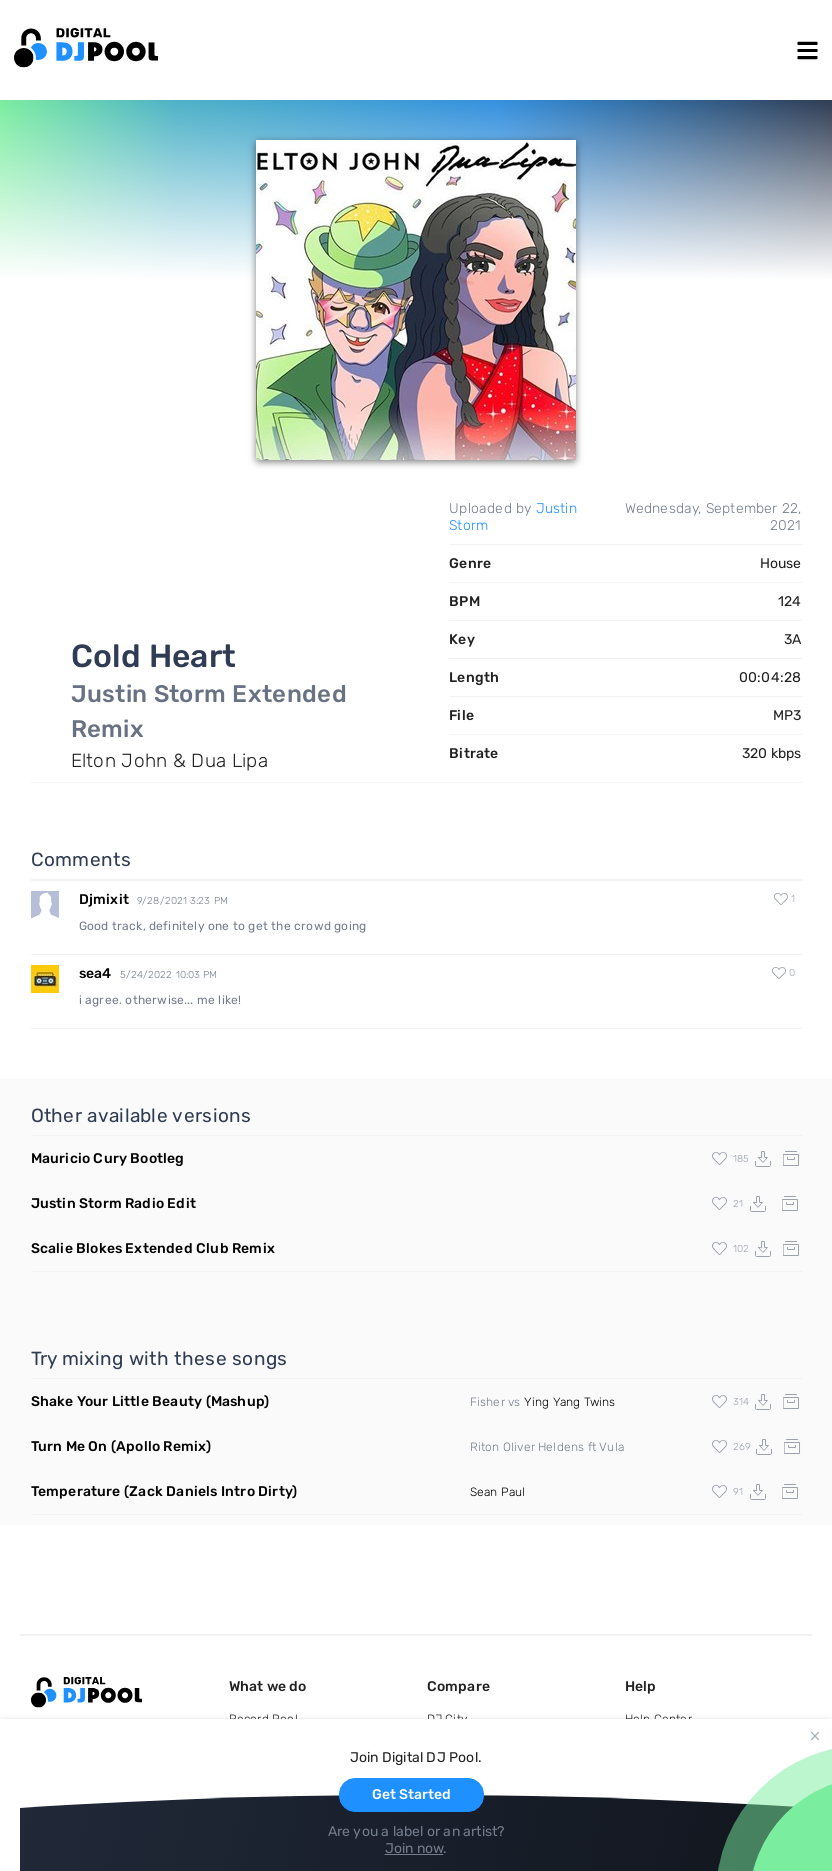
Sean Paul (498, 1492)
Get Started (411, 1794)
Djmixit (104, 899)
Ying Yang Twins (570, 1402)
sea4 (95, 973)
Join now (414, 1848)
